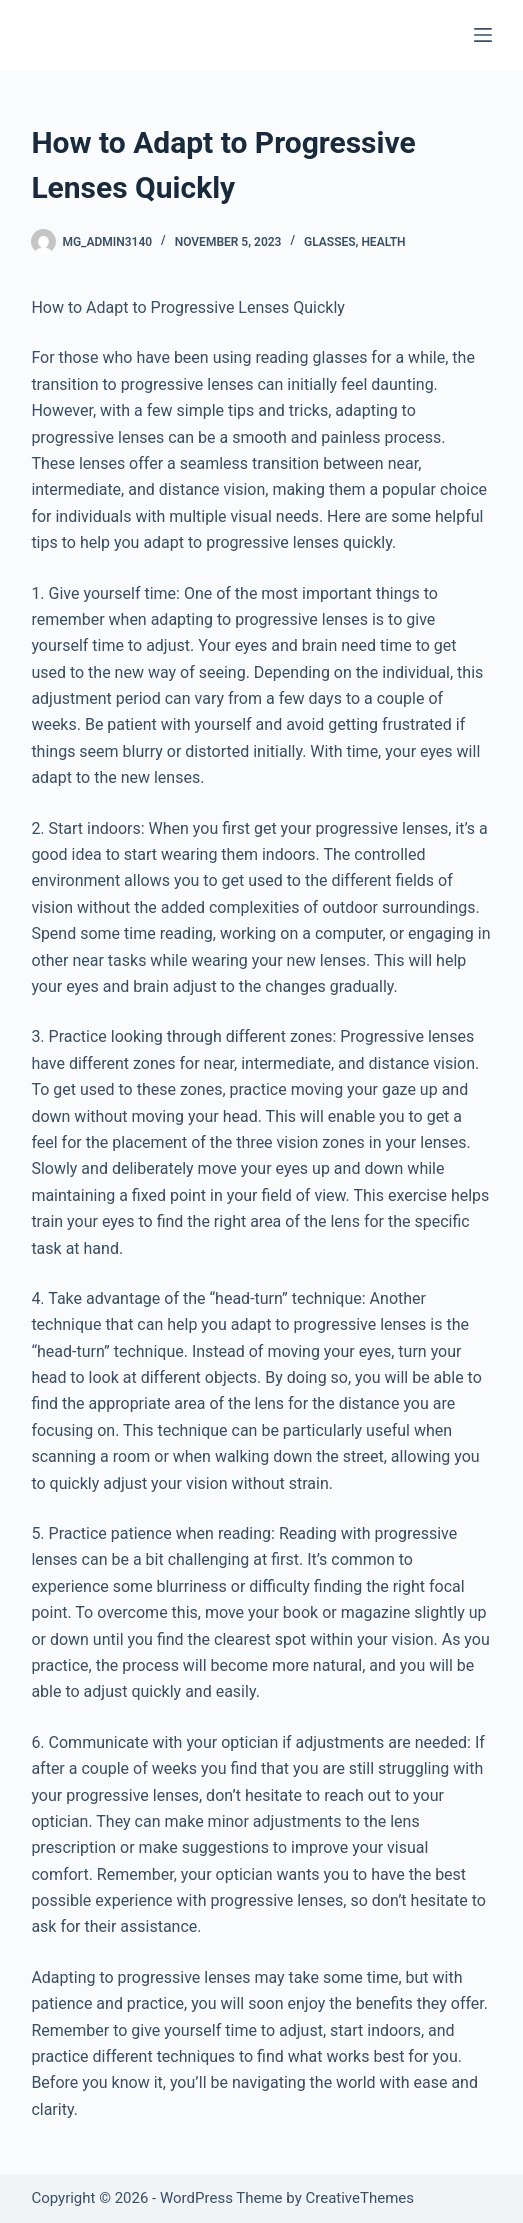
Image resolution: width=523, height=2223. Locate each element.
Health (383, 242)
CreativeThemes (359, 2198)
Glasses (330, 242)
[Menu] (483, 35)
